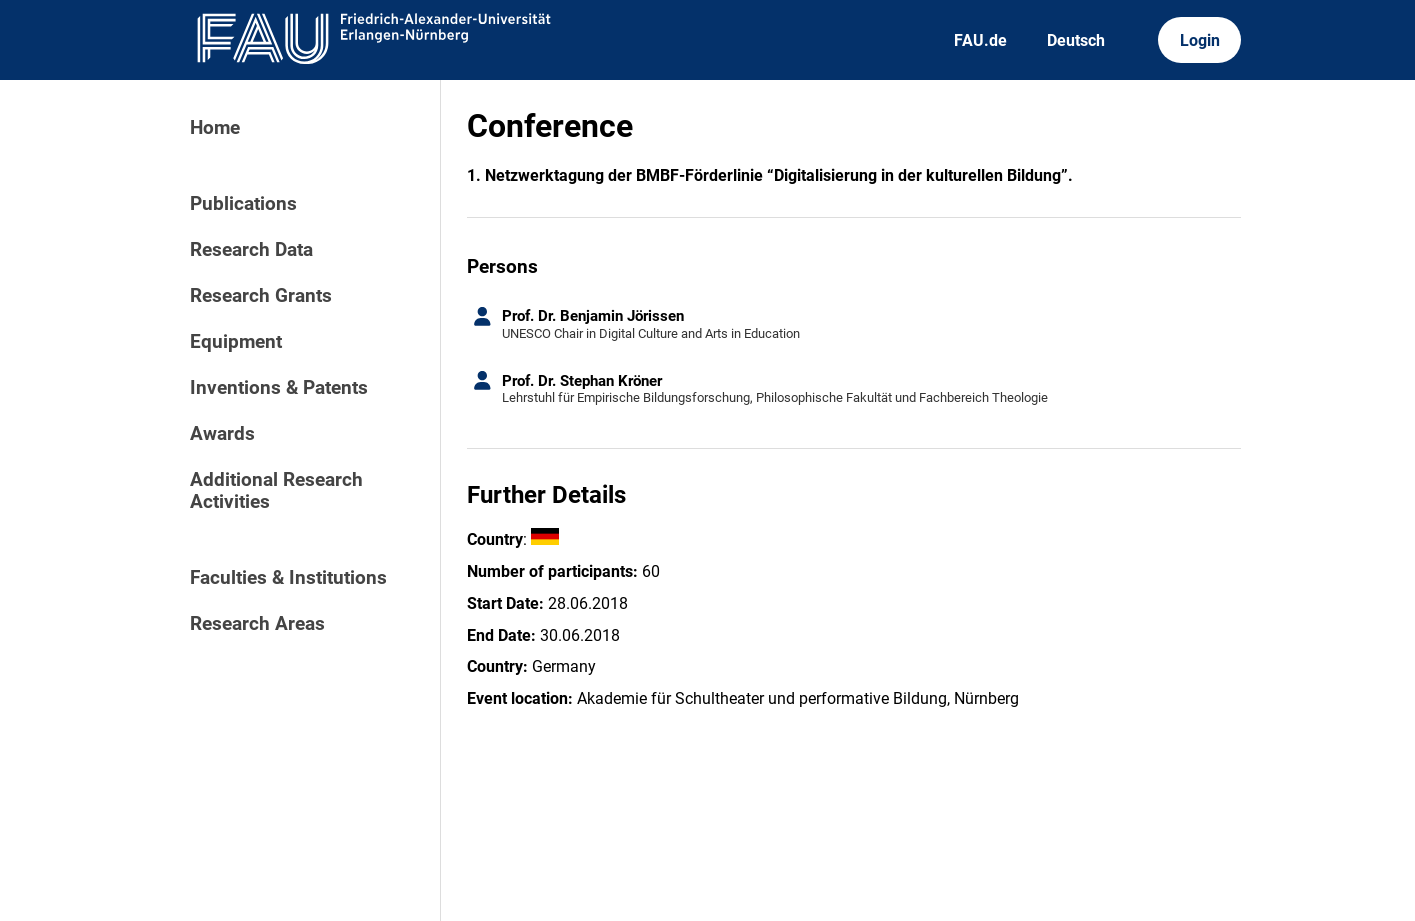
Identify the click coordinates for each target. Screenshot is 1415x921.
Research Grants (261, 296)
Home (215, 128)
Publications (243, 204)
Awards (222, 434)
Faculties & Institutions (288, 578)
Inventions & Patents (279, 388)
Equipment (236, 342)
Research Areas (257, 624)
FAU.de (980, 40)
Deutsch (1076, 40)
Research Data (251, 250)
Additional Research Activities (276, 491)
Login (1200, 40)
